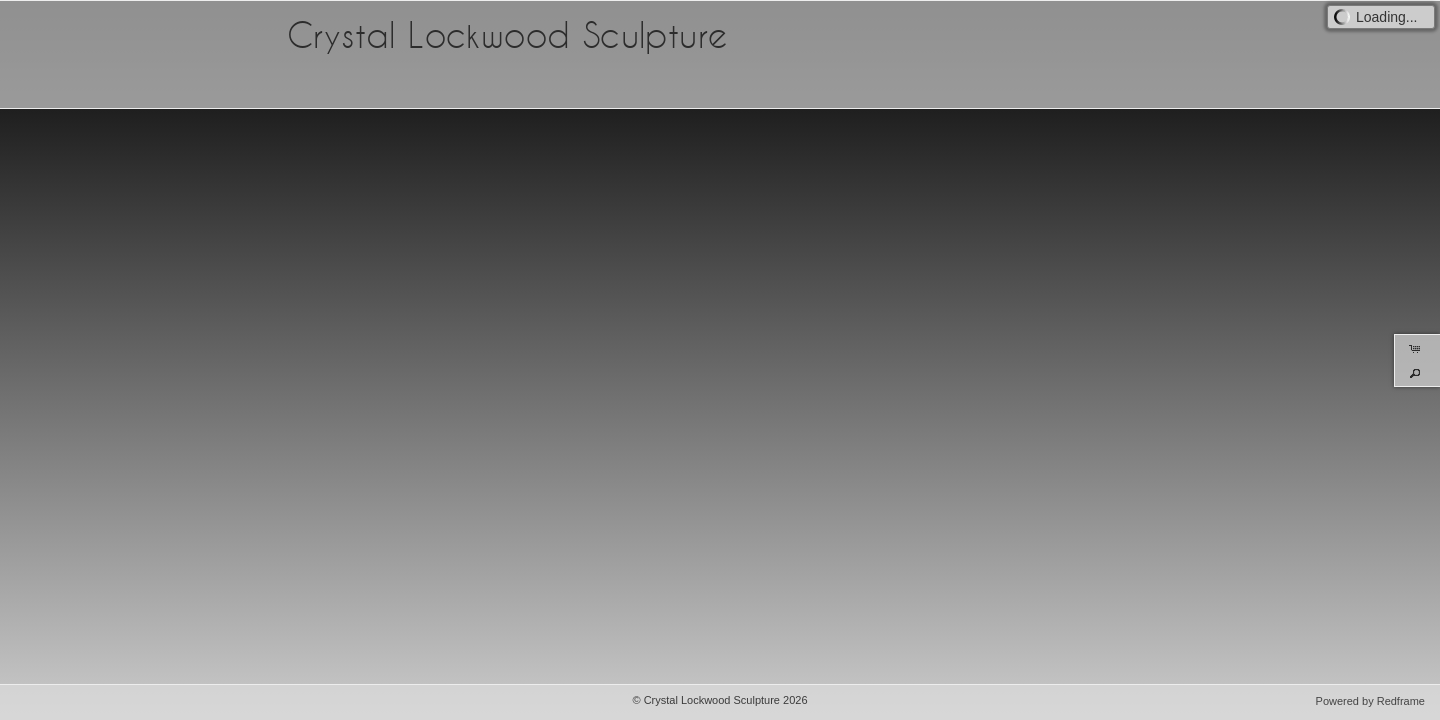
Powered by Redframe (1370, 701)
